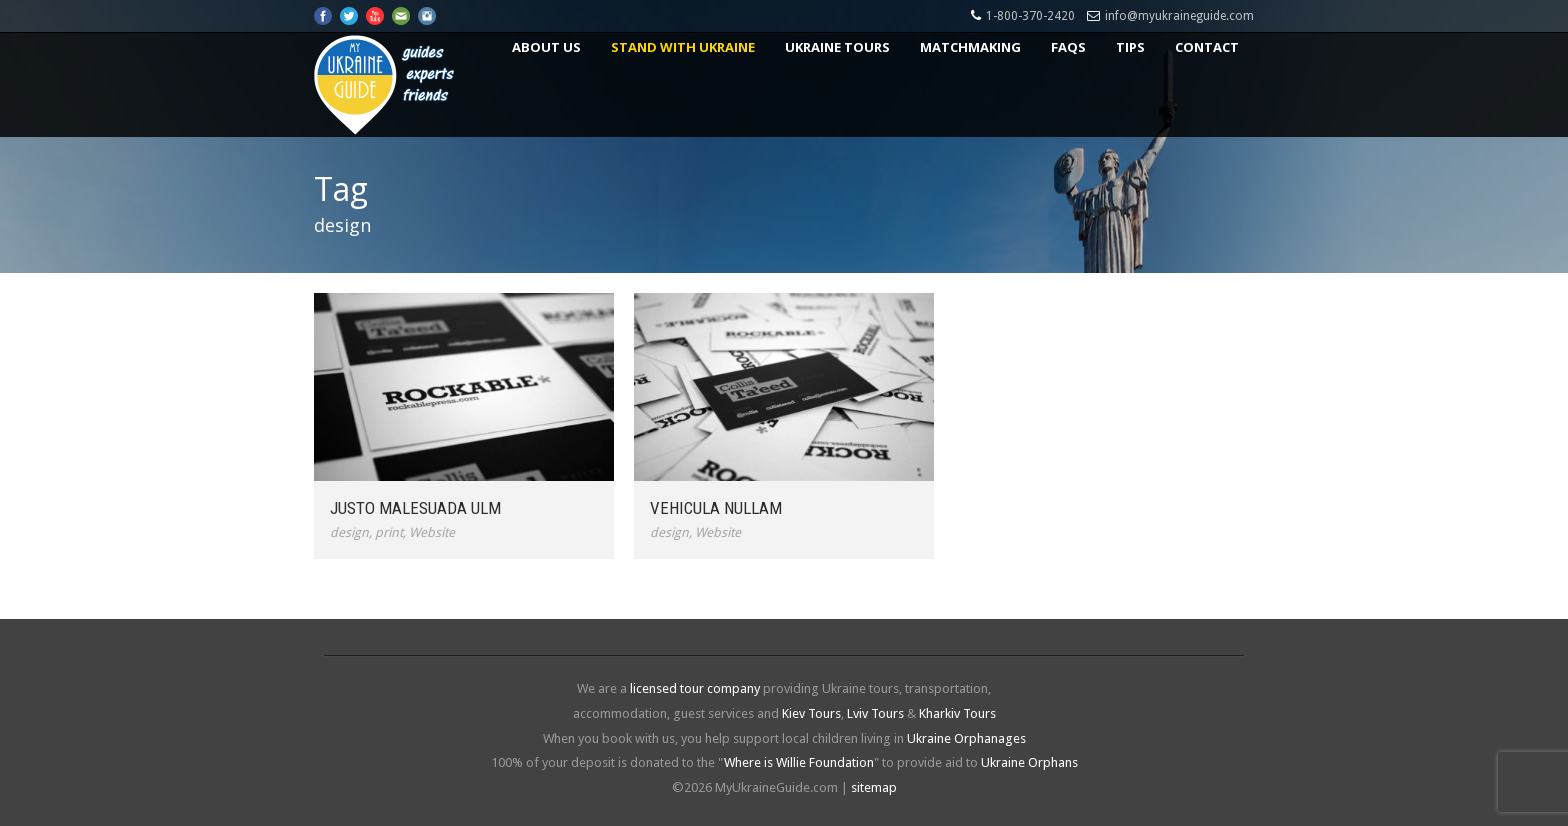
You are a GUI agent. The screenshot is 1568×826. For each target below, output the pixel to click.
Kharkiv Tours (957, 713)
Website (432, 532)
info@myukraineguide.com (1179, 16)
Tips (1130, 47)
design (349, 532)
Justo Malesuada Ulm (415, 508)
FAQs (1068, 47)
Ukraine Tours (837, 47)
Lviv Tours (875, 713)
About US (546, 47)
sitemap (874, 787)
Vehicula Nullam (716, 508)
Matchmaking (970, 47)
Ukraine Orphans (1029, 762)
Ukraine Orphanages (966, 738)
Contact (1207, 47)
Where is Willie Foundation (799, 762)
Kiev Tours (811, 713)
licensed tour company (695, 688)
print (389, 532)
